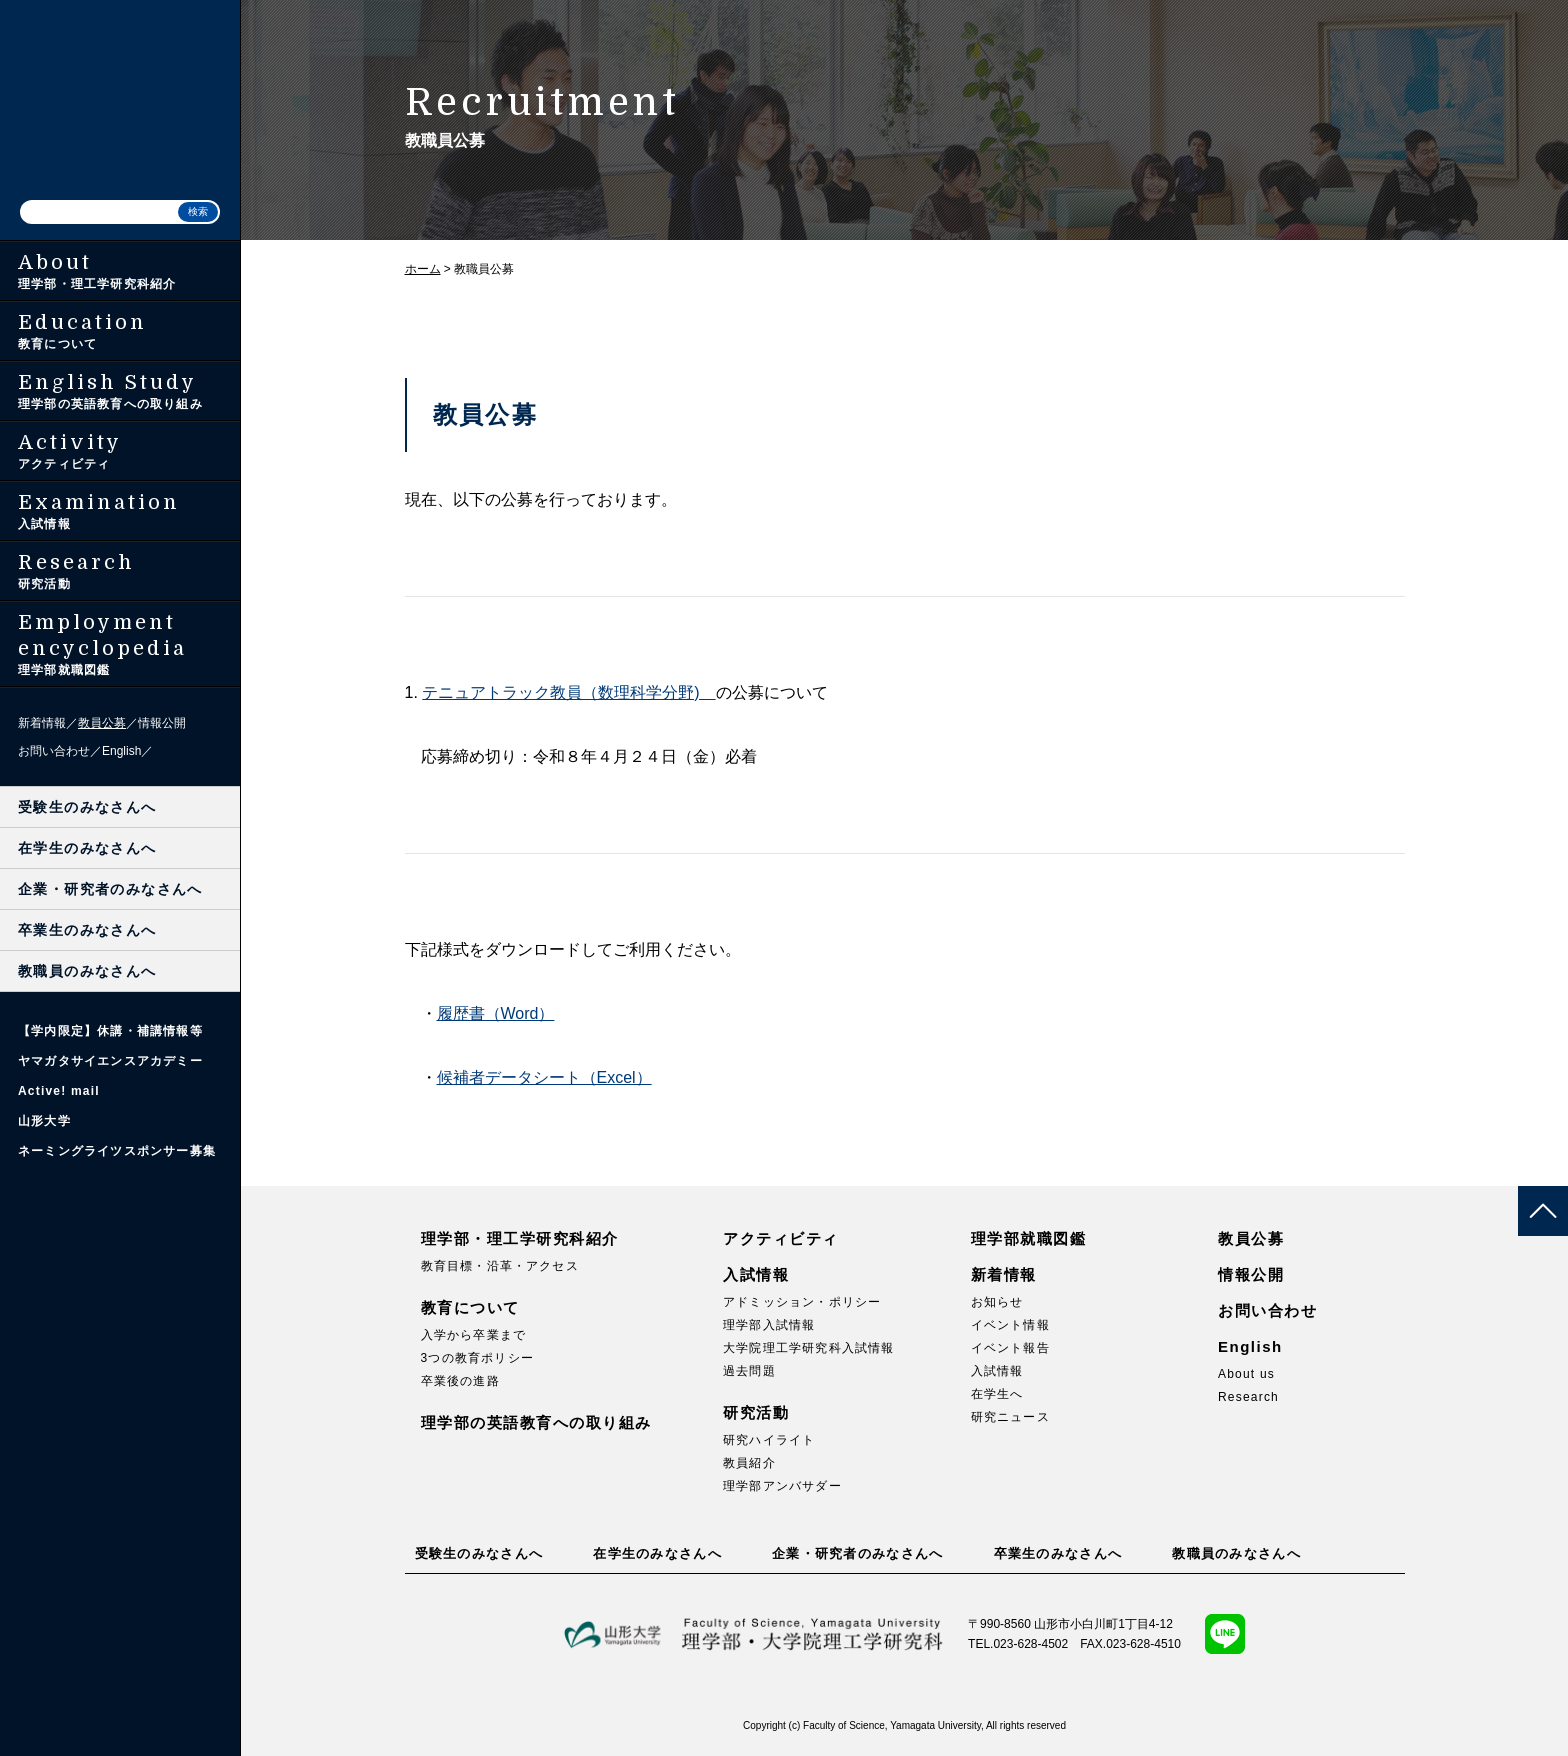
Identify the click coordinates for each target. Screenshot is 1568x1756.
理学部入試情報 (769, 1325)
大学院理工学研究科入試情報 (809, 1348)
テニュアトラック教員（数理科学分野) (568, 692)
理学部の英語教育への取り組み (536, 1422)
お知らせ (997, 1302)
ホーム (423, 269)
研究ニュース (1010, 1417)
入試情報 (756, 1274)
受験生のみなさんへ (87, 807)
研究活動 (756, 1412)
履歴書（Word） (496, 1013)
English (121, 751)
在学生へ (997, 1394)
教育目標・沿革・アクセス (500, 1266)
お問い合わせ (54, 751)
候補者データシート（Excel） (544, 1077)
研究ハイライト (769, 1440)
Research (1248, 1397)
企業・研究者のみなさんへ (110, 889)
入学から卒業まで (474, 1335)
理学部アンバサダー (782, 1486)
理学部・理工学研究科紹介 (520, 1238)
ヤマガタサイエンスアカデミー (110, 1061)
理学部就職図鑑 (1029, 1238)
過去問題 (749, 1371)
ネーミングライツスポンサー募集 (117, 1151)
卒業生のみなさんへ (87, 930)
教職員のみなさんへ (87, 971)
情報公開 (162, 723)
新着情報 (42, 723)
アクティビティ (781, 1238)
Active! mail (59, 1091)
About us (1246, 1374)
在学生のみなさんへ (87, 848)
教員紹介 (749, 1463)
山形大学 (44, 1121)
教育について (470, 1307)
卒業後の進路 (460, 1381)
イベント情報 (1010, 1325)
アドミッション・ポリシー (802, 1302)
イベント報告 (1010, 1348)
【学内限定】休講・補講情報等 (110, 1031)
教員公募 (102, 723)
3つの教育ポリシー (477, 1358)
